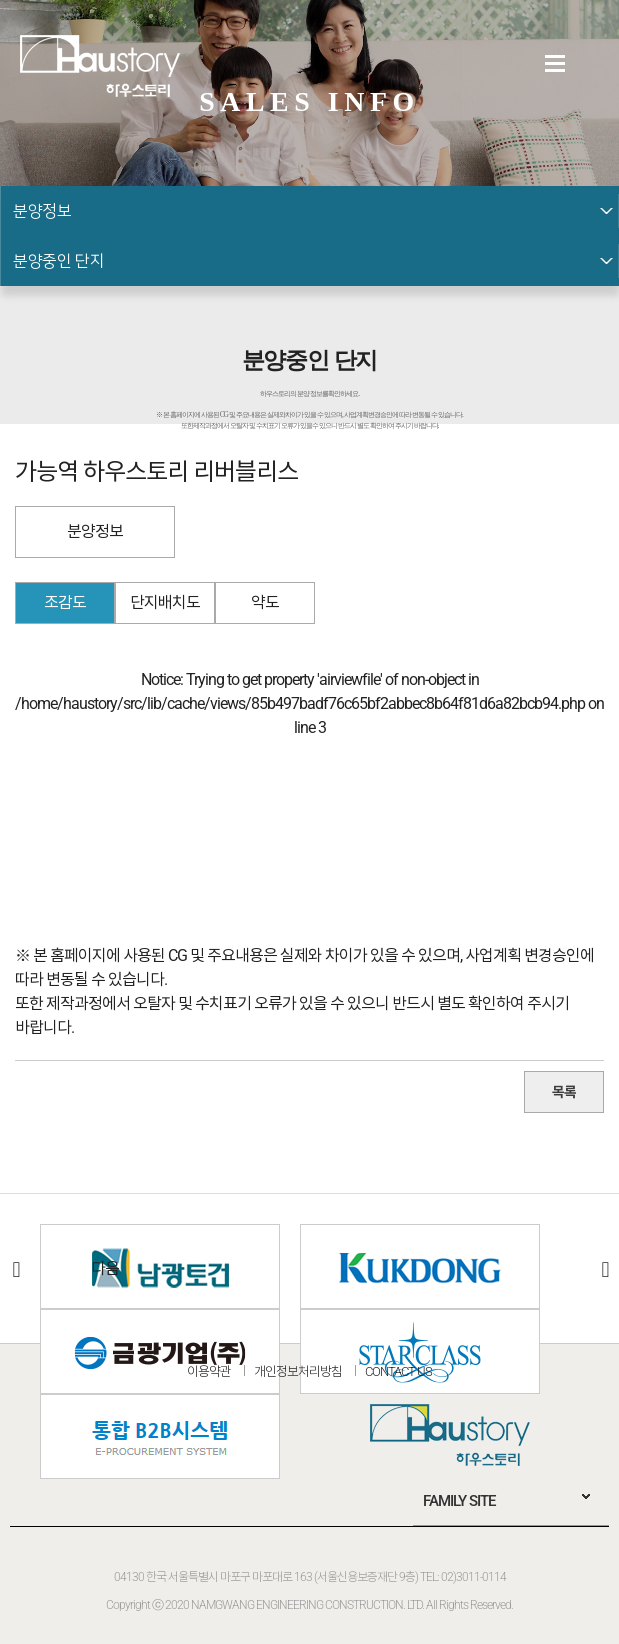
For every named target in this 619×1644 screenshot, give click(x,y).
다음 (604, 1269)
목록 (564, 1092)
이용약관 (209, 1371)
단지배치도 (165, 602)
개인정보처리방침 (298, 1371)
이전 (15, 1269)
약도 (265, 602)
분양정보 (95, 531)
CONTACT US (398, 1371)
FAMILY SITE (459, 1501)
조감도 (65, 602)
